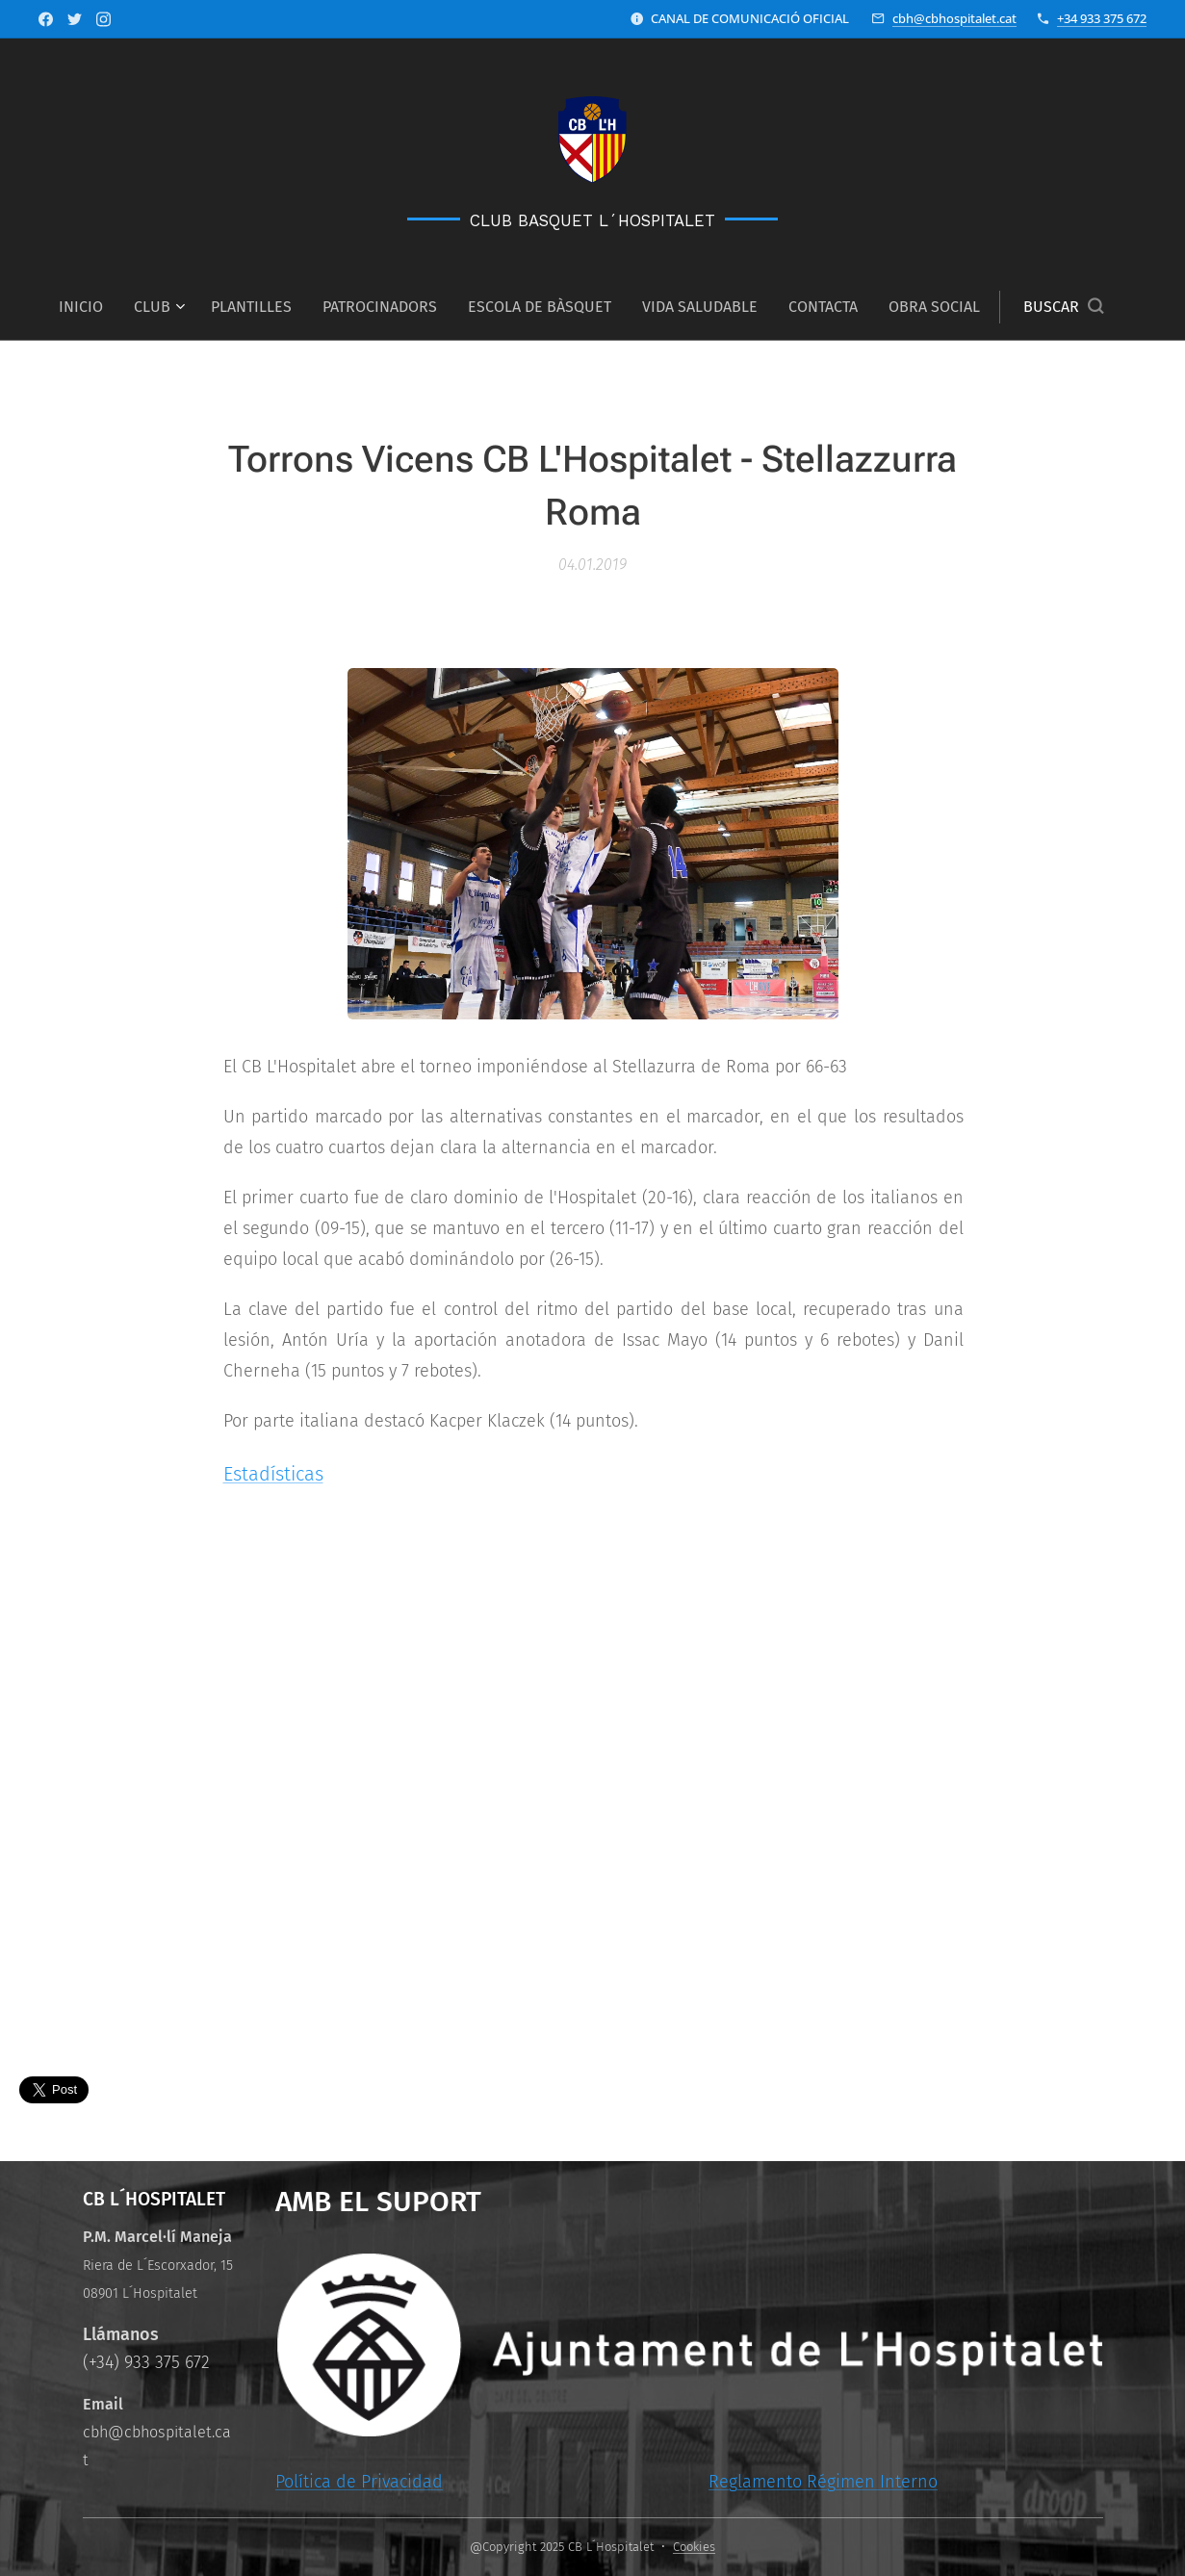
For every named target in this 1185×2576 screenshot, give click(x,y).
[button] (1063, 307)
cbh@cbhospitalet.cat (954, 18)
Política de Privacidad (358, 2481)
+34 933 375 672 (1101, 18)
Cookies (694, 2546)
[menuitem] (88, 307)
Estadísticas (272, 1473)
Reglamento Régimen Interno (822, 2481)
